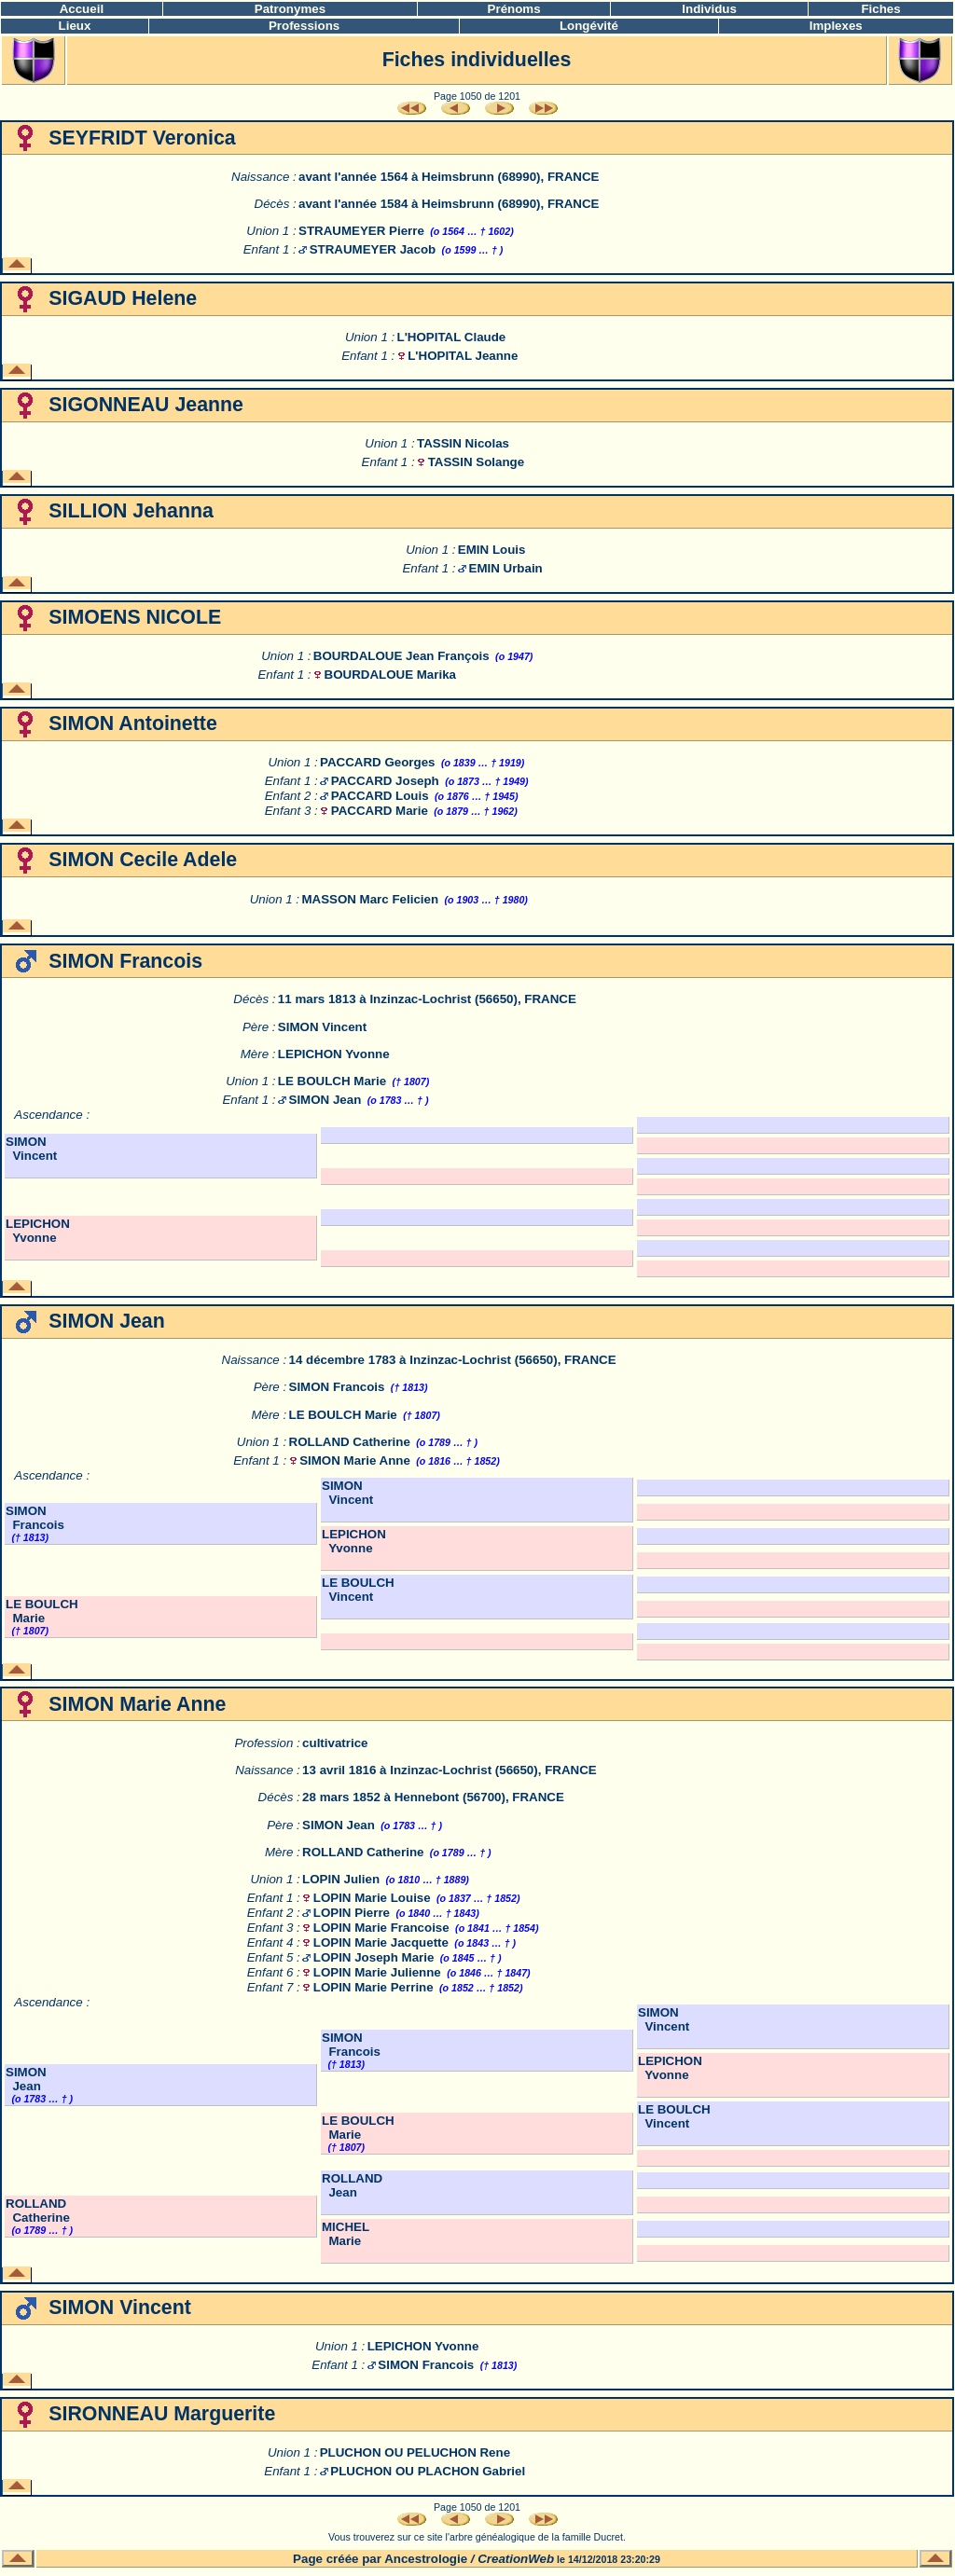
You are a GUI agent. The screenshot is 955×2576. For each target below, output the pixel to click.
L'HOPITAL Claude (451, 337)
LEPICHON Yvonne (334, 1054)
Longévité (589, 26)
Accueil (82, 9)
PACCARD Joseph (385, 781)
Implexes (836, 26)
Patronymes (290, 9)
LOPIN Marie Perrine (373, 1987)
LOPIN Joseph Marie (374, 1957)
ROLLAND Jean (352, 2185)
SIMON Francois (337, 1387)
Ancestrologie (425, 2559)
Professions (304, 26)
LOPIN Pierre (351, 1913)
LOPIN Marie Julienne (377, 1972)
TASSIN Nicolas (463, 443)
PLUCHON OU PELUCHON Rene (415, 2452)
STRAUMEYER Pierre (361, 231)
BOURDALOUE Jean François (401, 656)
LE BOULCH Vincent (358, 1590)
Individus (709, 9)
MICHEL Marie (345, 2234)
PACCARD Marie (379, 811)
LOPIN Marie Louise (372, 1898)
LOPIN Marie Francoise (381, 1928)
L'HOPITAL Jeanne (463, 356)
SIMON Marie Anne (354, 1460)
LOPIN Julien (341, 1879)
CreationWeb (516, 2559)
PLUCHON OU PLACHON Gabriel (427, 2471)
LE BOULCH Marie (332, 1081)
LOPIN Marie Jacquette (381, 1942)
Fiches (880, 9)
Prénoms (514, 9)
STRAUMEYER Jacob (373, 249)
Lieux (75, 26)
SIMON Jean (325, 1100)
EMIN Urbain (506, 568)
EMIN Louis (492, 550)
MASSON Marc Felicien (369, 899)
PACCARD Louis (380, 796)
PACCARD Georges (377, 762)
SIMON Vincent (322, 1027)
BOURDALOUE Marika (390, 675)
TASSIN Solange (476, 462)
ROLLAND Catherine (349, 1442)
